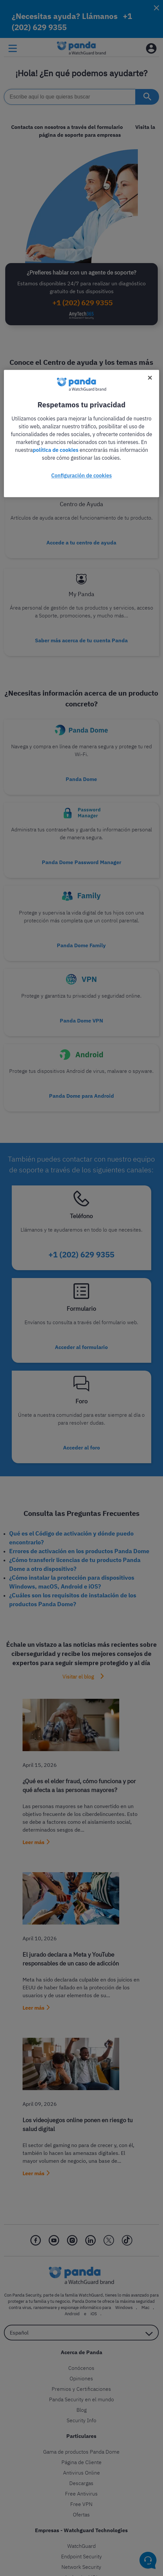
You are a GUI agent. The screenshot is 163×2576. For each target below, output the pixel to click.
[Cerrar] (150, 377)
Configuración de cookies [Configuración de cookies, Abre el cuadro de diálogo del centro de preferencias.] (81, 475)
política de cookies (55, 450)
